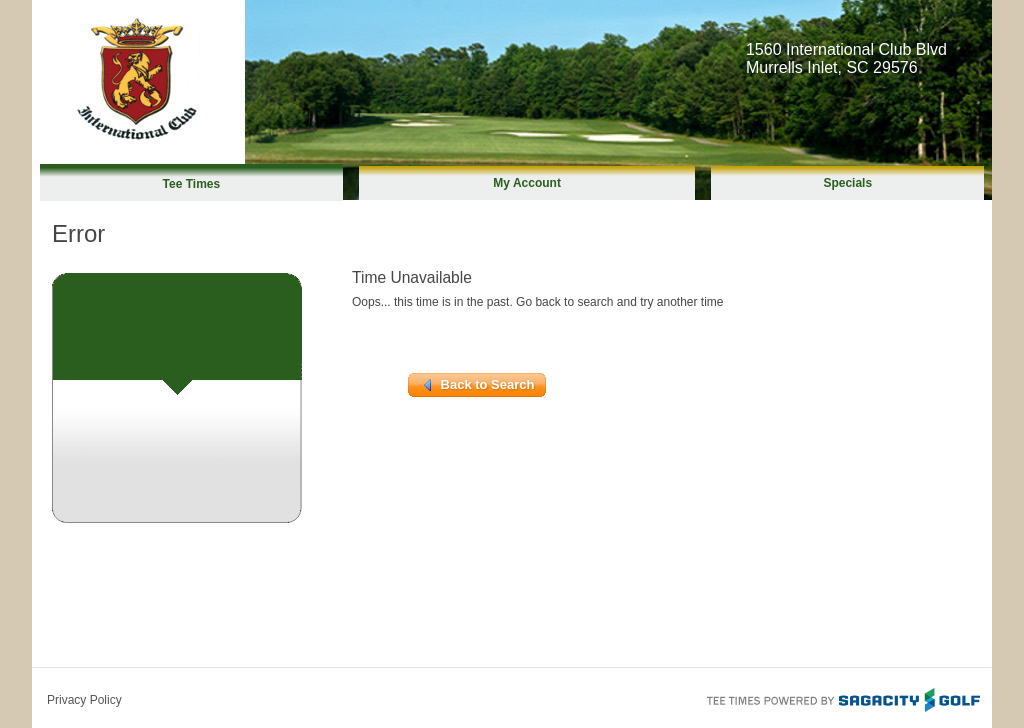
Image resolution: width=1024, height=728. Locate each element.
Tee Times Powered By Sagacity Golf (842, 698)
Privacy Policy (84, 700)
